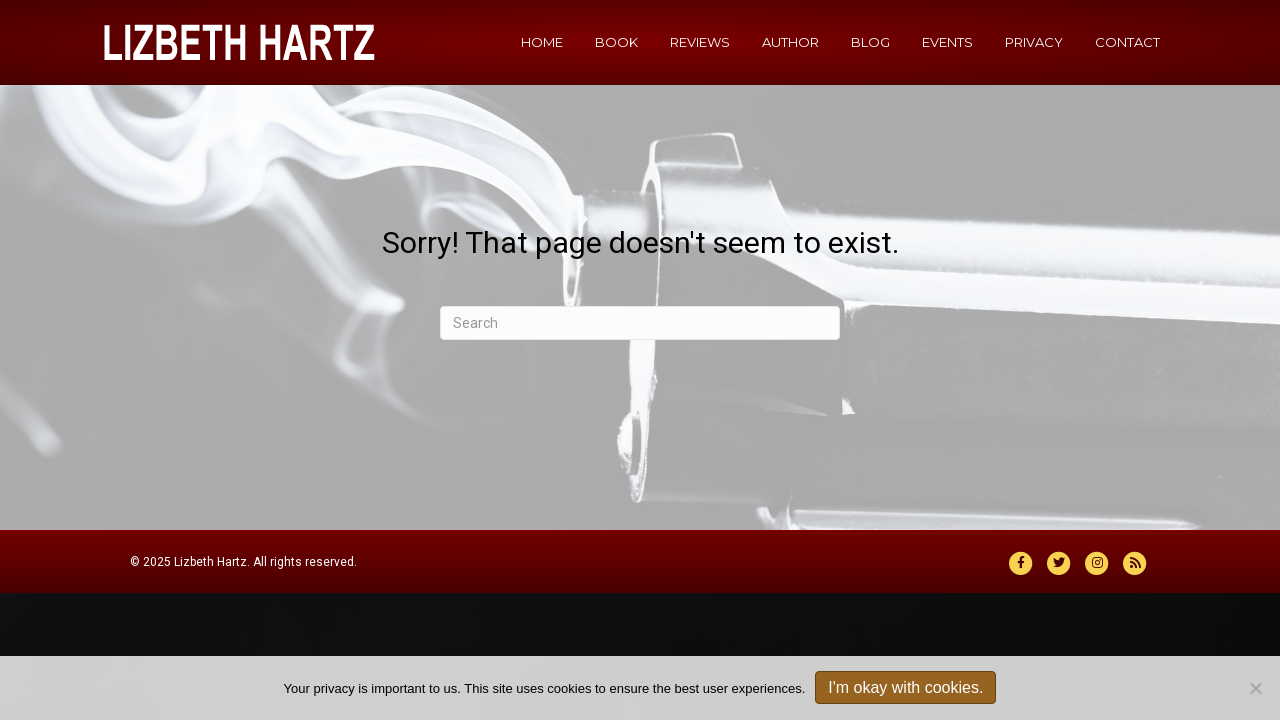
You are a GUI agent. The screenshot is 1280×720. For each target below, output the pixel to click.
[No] (1255, 688)
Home (542, 42)
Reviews (700, 42)
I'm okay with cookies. (905, 687)
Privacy (1034, 42)
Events (947, 42)
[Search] (640, 323)
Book (616, 42)
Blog (870, 42)
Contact (1127, 42)
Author (790, 42)
